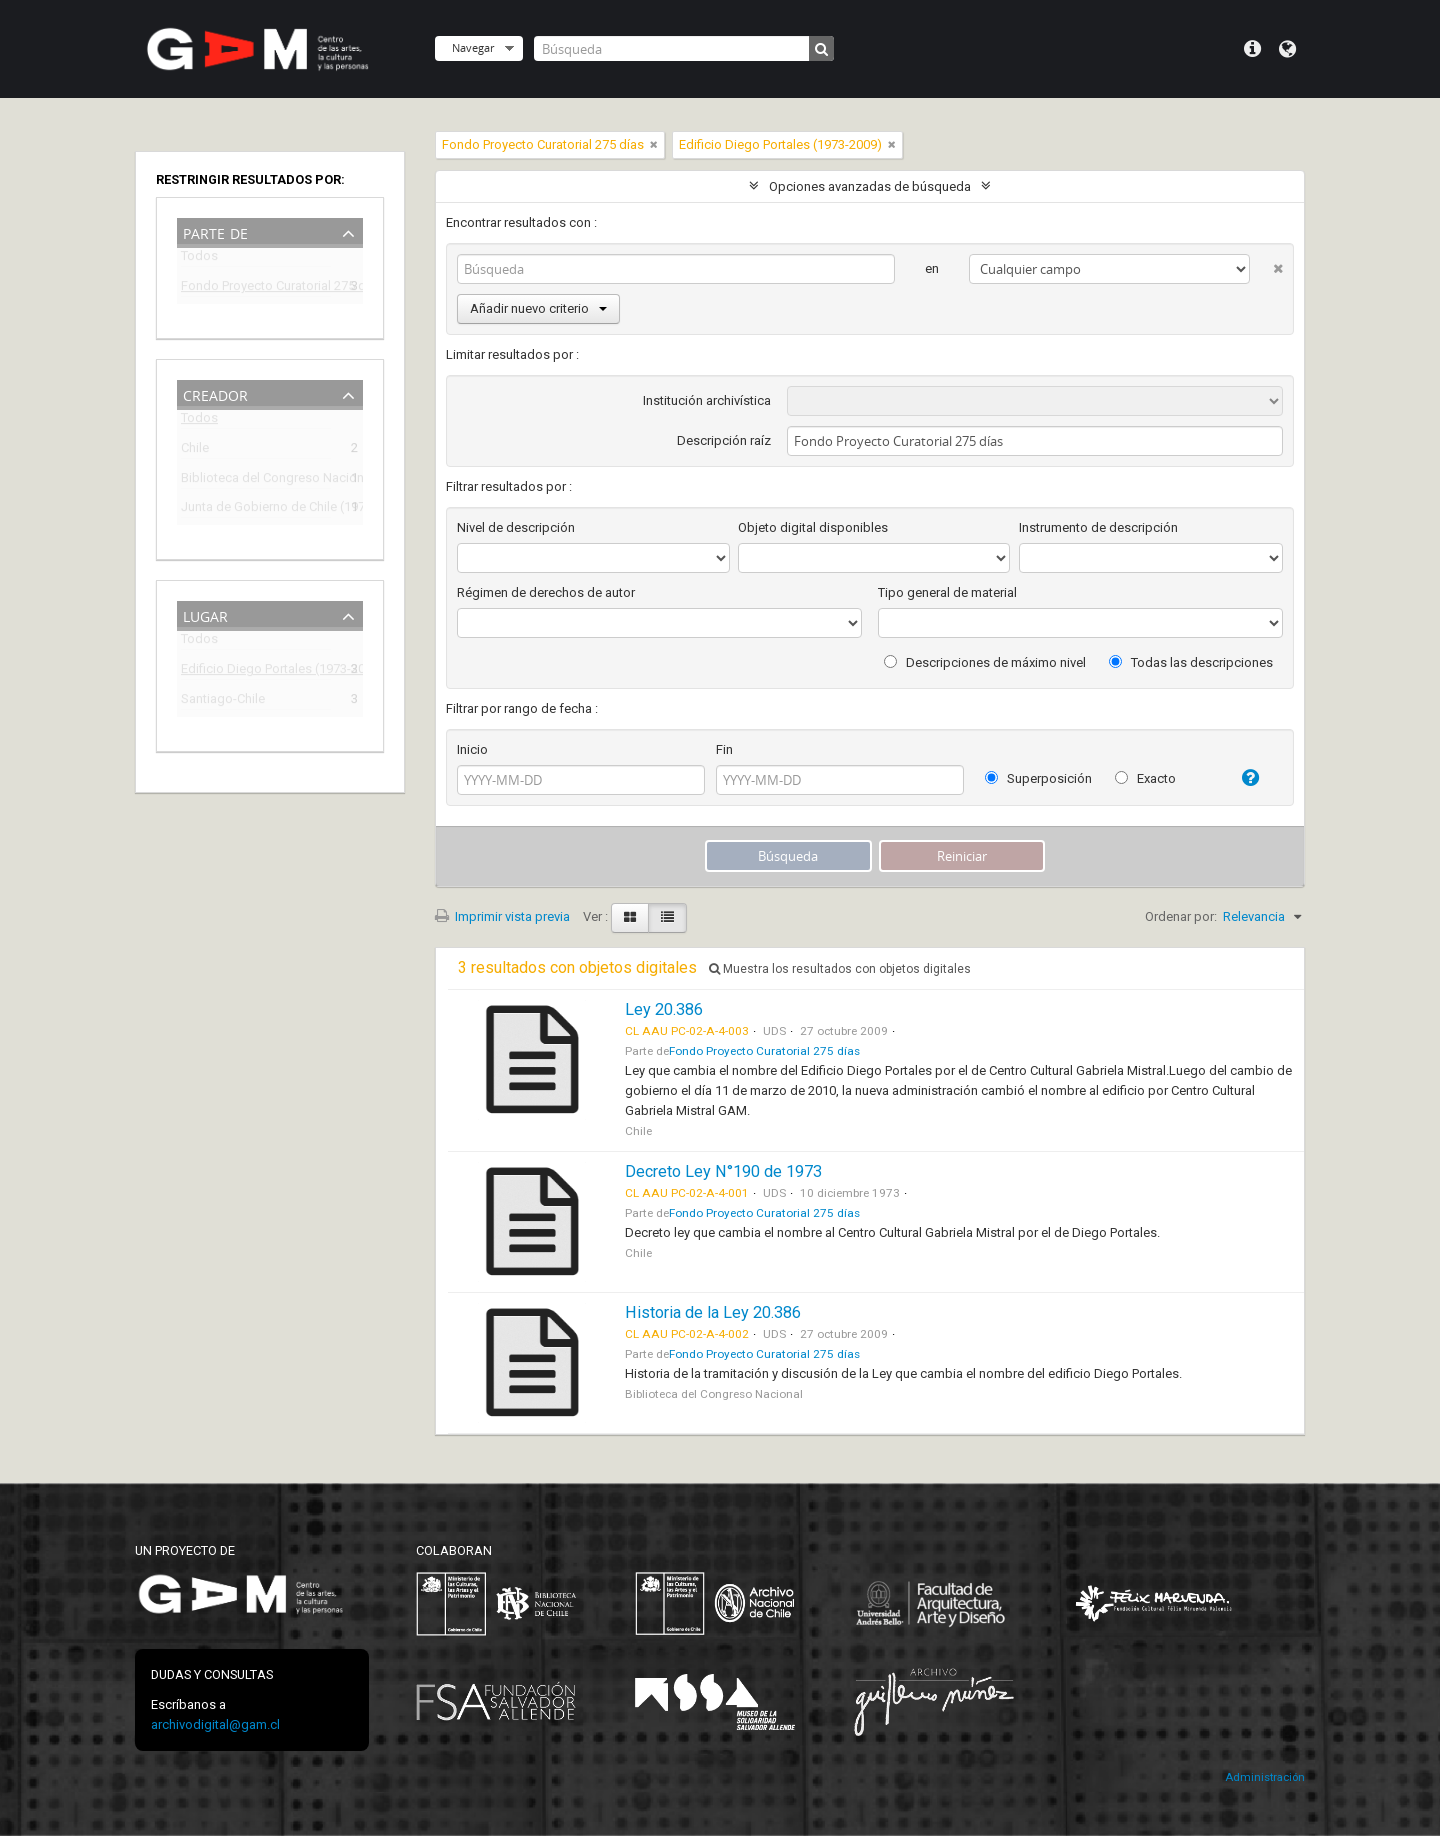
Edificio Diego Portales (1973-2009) (256, 671)
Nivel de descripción (516, 527)
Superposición (1038, 778)
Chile (195, 450)
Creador (215, 393)
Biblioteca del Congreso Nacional (256, 480)
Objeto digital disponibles (813, 527)
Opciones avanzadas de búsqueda (870, 186)
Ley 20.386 (664, 1009)
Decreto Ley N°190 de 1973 (723, 1171)
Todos (199, 259)
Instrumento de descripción (1098, 527)
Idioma (1287, 49)
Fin (724, 749)
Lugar (205, 614)
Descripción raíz (724, 440)
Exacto (1145, 778)
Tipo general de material (947, 592)
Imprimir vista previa (502, 916)
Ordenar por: (1181, 916)
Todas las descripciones (1191, 662)
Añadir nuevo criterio (538, 308)
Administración (1265, 1777)
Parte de (215, 231)
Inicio (472, 749)
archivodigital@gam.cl (215, 1724)
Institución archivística (707, 400)
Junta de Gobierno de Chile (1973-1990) (256, 509)
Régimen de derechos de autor (546, 592)
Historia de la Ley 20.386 (713, 1312)
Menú (1252, 49)
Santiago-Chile (223, 701)
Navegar (473, 47)
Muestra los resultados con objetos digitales (840, 969)
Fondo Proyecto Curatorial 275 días (256, 288)
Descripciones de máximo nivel (985, 662)
